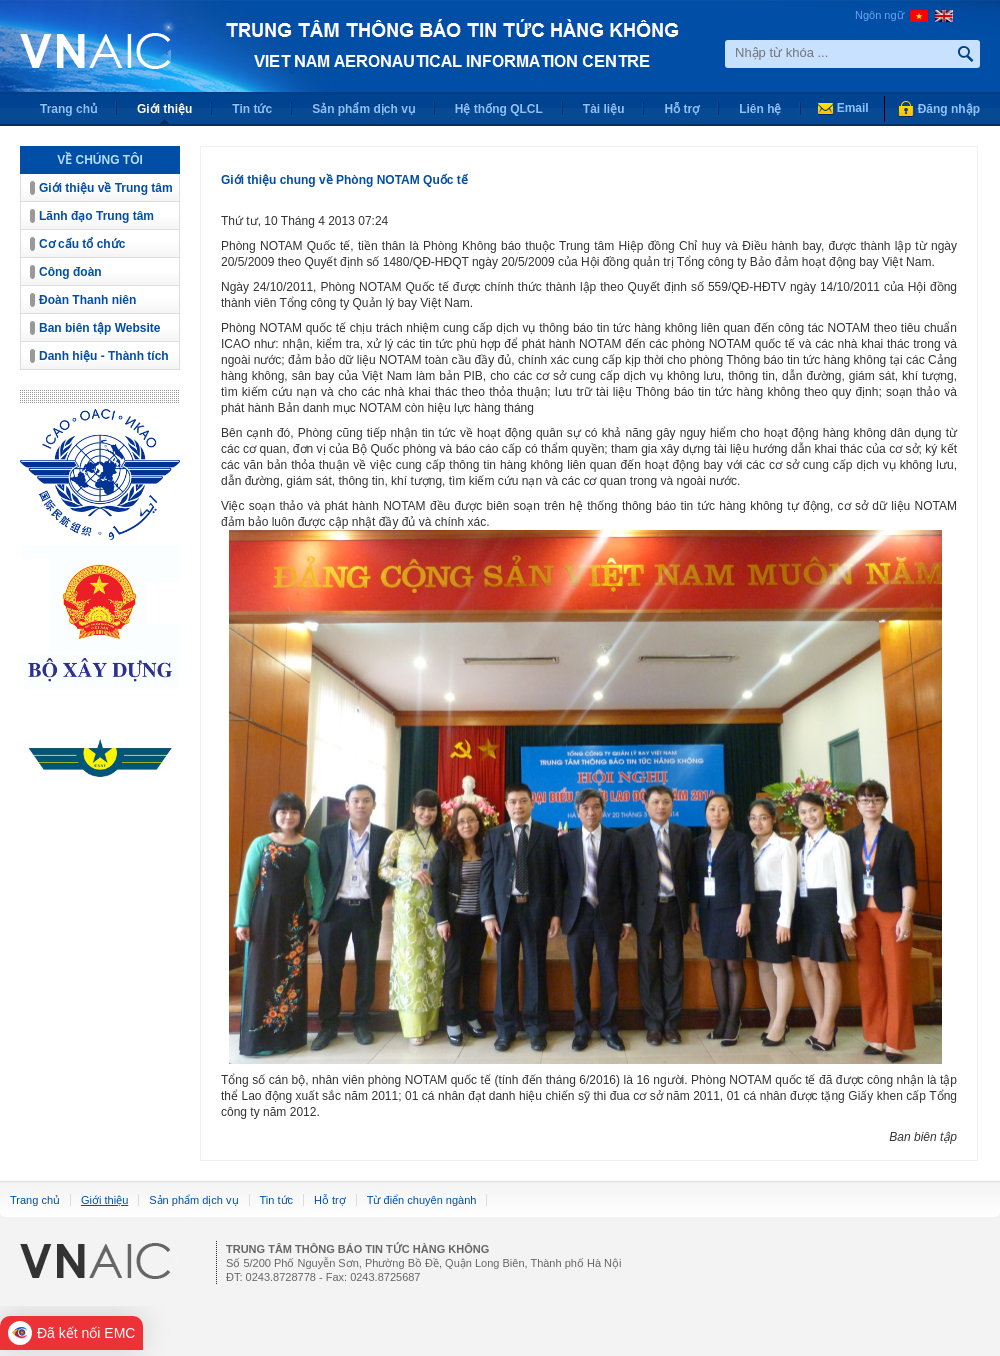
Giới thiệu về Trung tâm (106, 188)
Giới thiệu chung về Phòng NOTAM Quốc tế (344, 180)
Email (853, 108)
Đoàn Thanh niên (87, 300)
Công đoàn (70, 272)
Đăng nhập (949, 109)
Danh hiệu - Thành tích (104, 356)
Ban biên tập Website (99, 328)
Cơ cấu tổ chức (82, 244)
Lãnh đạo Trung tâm (96, 216)
